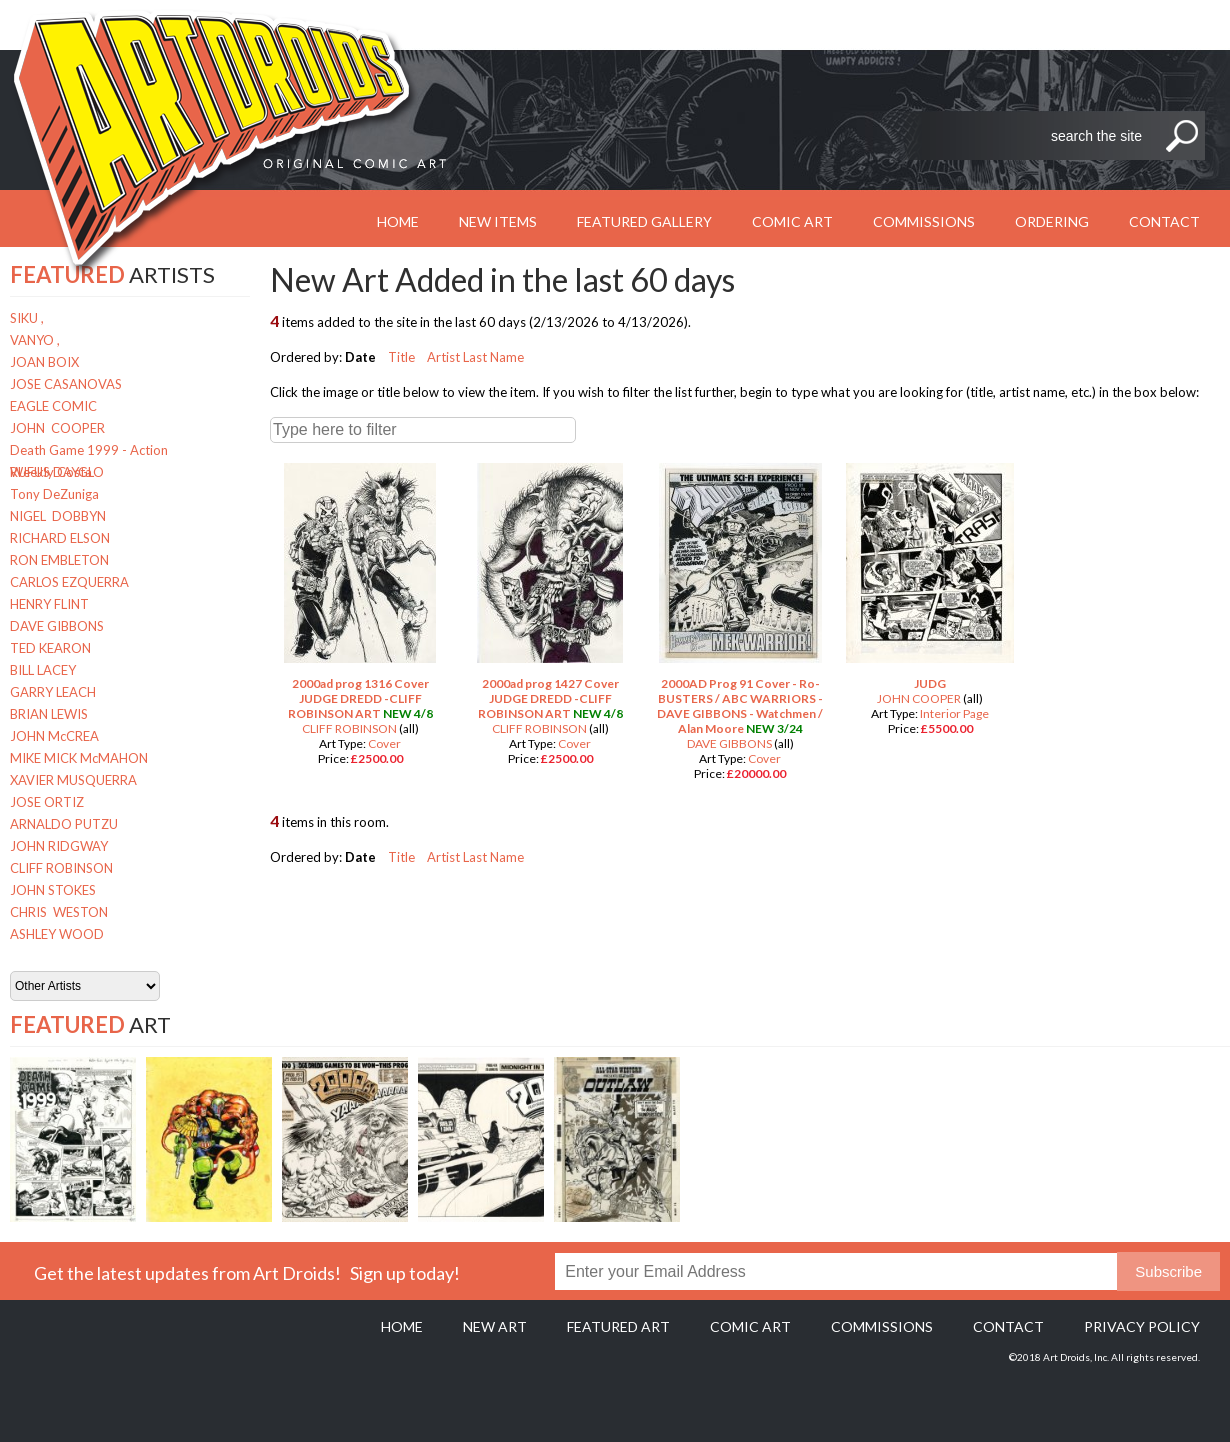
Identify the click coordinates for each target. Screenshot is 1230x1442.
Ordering (1052, 221)
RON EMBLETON (59, 560)
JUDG (930, 683)
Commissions (924, 221)
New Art (495, 1326)
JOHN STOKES (53, 890)
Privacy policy (1142, 1326)
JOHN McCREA (54, 736)
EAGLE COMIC (53, 406)
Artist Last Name (475, 357)
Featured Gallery (644, 221)
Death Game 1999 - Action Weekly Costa (89, 451)
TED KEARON (50, 648)
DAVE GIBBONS (57, 626)
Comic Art (792, 221)
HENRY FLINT (49, 604)
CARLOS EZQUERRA (69, 582)
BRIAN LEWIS (49, 714)
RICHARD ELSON (60, 538)
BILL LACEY (43, 670)
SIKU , (27, 318)
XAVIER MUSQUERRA (73, 780)
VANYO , (35, 340)
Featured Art (618, 1326)
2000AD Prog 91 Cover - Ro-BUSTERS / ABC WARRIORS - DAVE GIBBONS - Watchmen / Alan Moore (740, 706)
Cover (384, 743)
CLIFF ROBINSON (61, 868)
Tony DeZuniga (54, 494)
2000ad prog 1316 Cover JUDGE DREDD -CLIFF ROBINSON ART (358, 698)
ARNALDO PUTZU (64, 824)
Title (401, 357)
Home (402, 1326)
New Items (498, 221)
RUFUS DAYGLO (57, 472)
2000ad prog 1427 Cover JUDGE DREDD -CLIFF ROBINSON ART (548, 698)
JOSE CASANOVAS (66, 384)
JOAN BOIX (44, 362)
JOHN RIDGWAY (59, 846)
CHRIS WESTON (59, 912)
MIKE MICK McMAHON (79, 758)
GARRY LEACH (53, 692)
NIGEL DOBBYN (58, 516)
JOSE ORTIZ (47, 802)
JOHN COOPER (57, 428)
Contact (1164, 221)
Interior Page (954, 713)
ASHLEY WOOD (57, 934)
